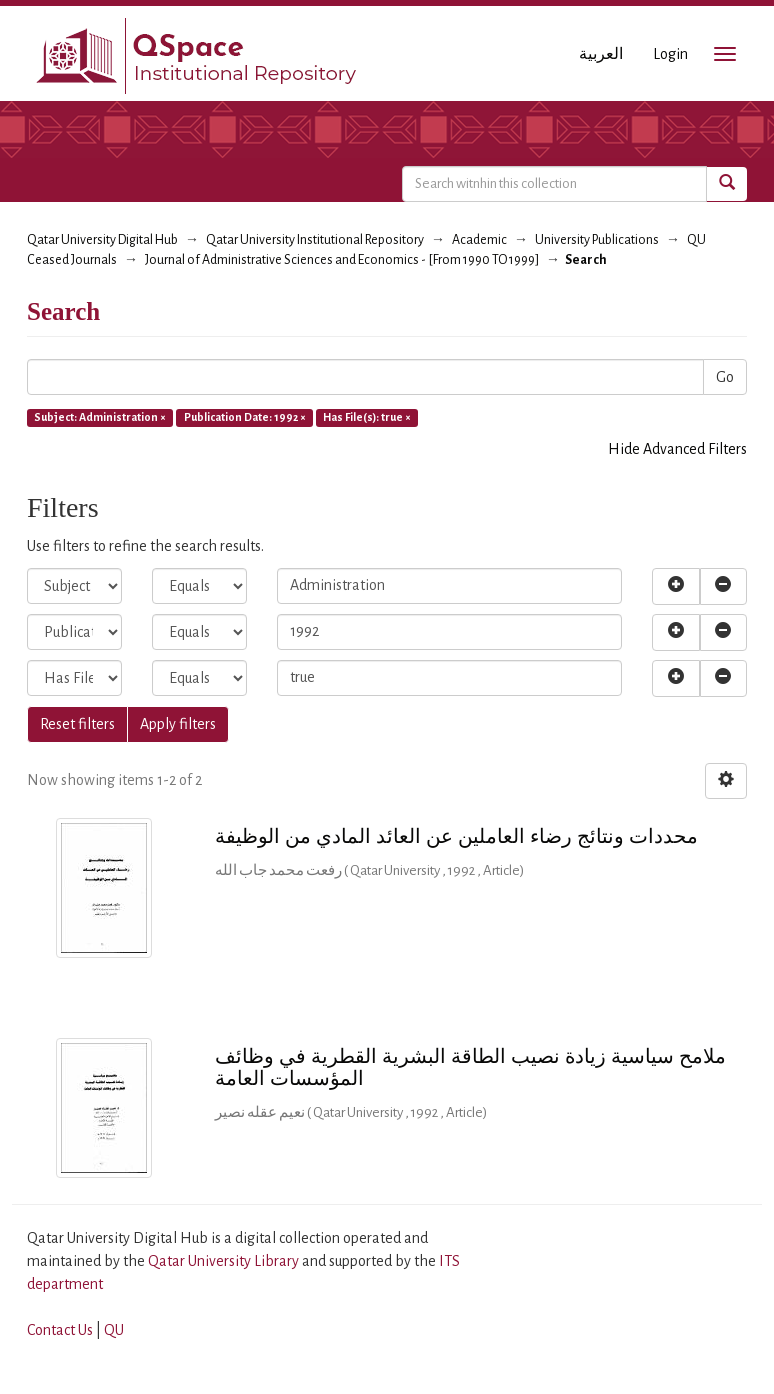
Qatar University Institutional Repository (315, 240)
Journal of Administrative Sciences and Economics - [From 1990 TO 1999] (342, 260)
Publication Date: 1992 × (245, 417)
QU (114, 1330)
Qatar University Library (225, 1261)
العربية (601, 54)
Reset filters (77, 724)
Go (725, 377)
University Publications (597, 240)
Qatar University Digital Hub (102, 240)
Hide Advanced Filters (677, 449)
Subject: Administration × (100, 417)
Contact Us (60, 1330)
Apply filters (178, 724)
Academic (479, 240)
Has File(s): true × (367, 417)
